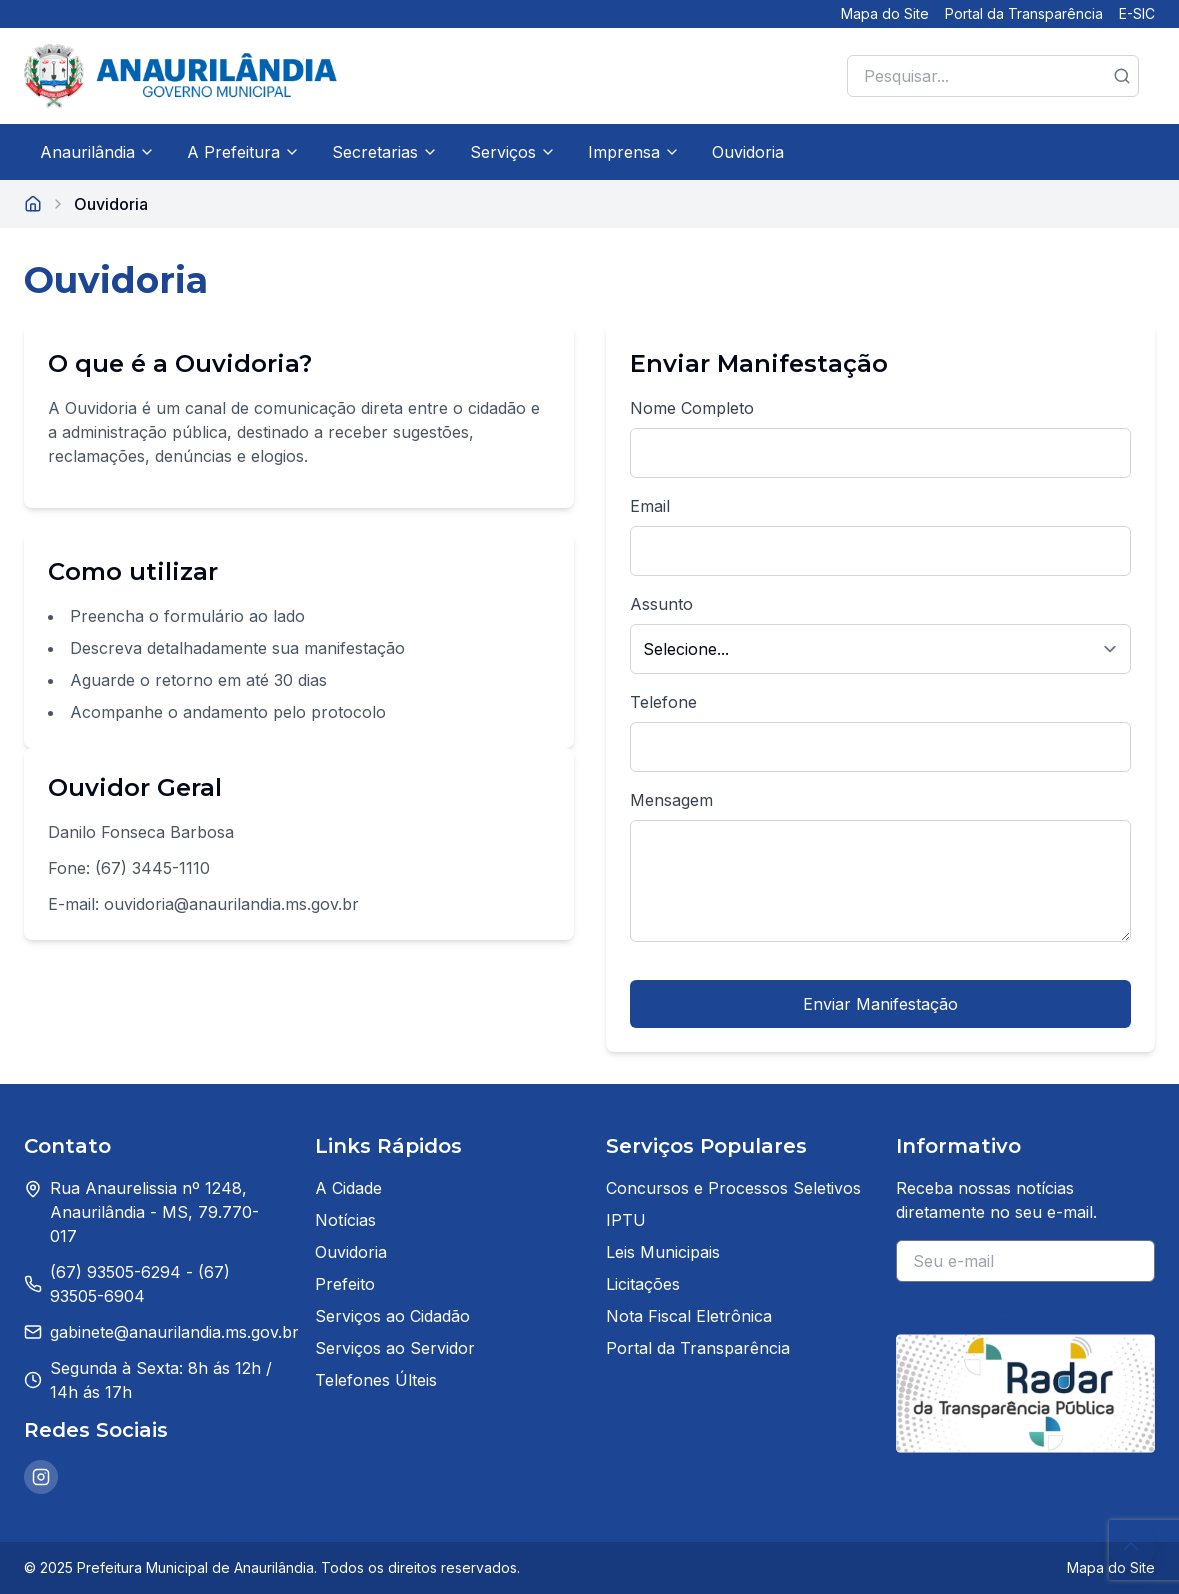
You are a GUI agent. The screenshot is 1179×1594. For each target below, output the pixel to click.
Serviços (513, 152)
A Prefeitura (243, 152)
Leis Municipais (663, 1252)
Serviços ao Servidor (395, 1348)
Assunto (661, 604)
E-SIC (1137, 13)
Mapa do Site (885, 13)
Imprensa (634, 152)
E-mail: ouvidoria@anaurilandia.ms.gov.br (203, 904)
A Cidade (348, 1188)
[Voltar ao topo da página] (1131, 1546)
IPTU (626, 1220)
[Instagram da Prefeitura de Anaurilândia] (41, 1477)
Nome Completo (692, 408)
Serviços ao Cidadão (392, 1316)
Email (650, 506)
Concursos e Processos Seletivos (733, 1188)
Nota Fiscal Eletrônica (689, 1316)
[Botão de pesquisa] (1122, 76)
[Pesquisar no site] (993, 76)
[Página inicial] (33, 204)
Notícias (345, 1220)
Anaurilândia (97, 152)
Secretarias (385, 152)
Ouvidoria (748, 152)
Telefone (663, 702)
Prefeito (345, 1284)
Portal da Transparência (1024, 13)
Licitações (643, 1284)
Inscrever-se (1025, 1314)
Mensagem (671, 800)
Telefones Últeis (376, 1380)
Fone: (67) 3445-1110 (129, 868)
